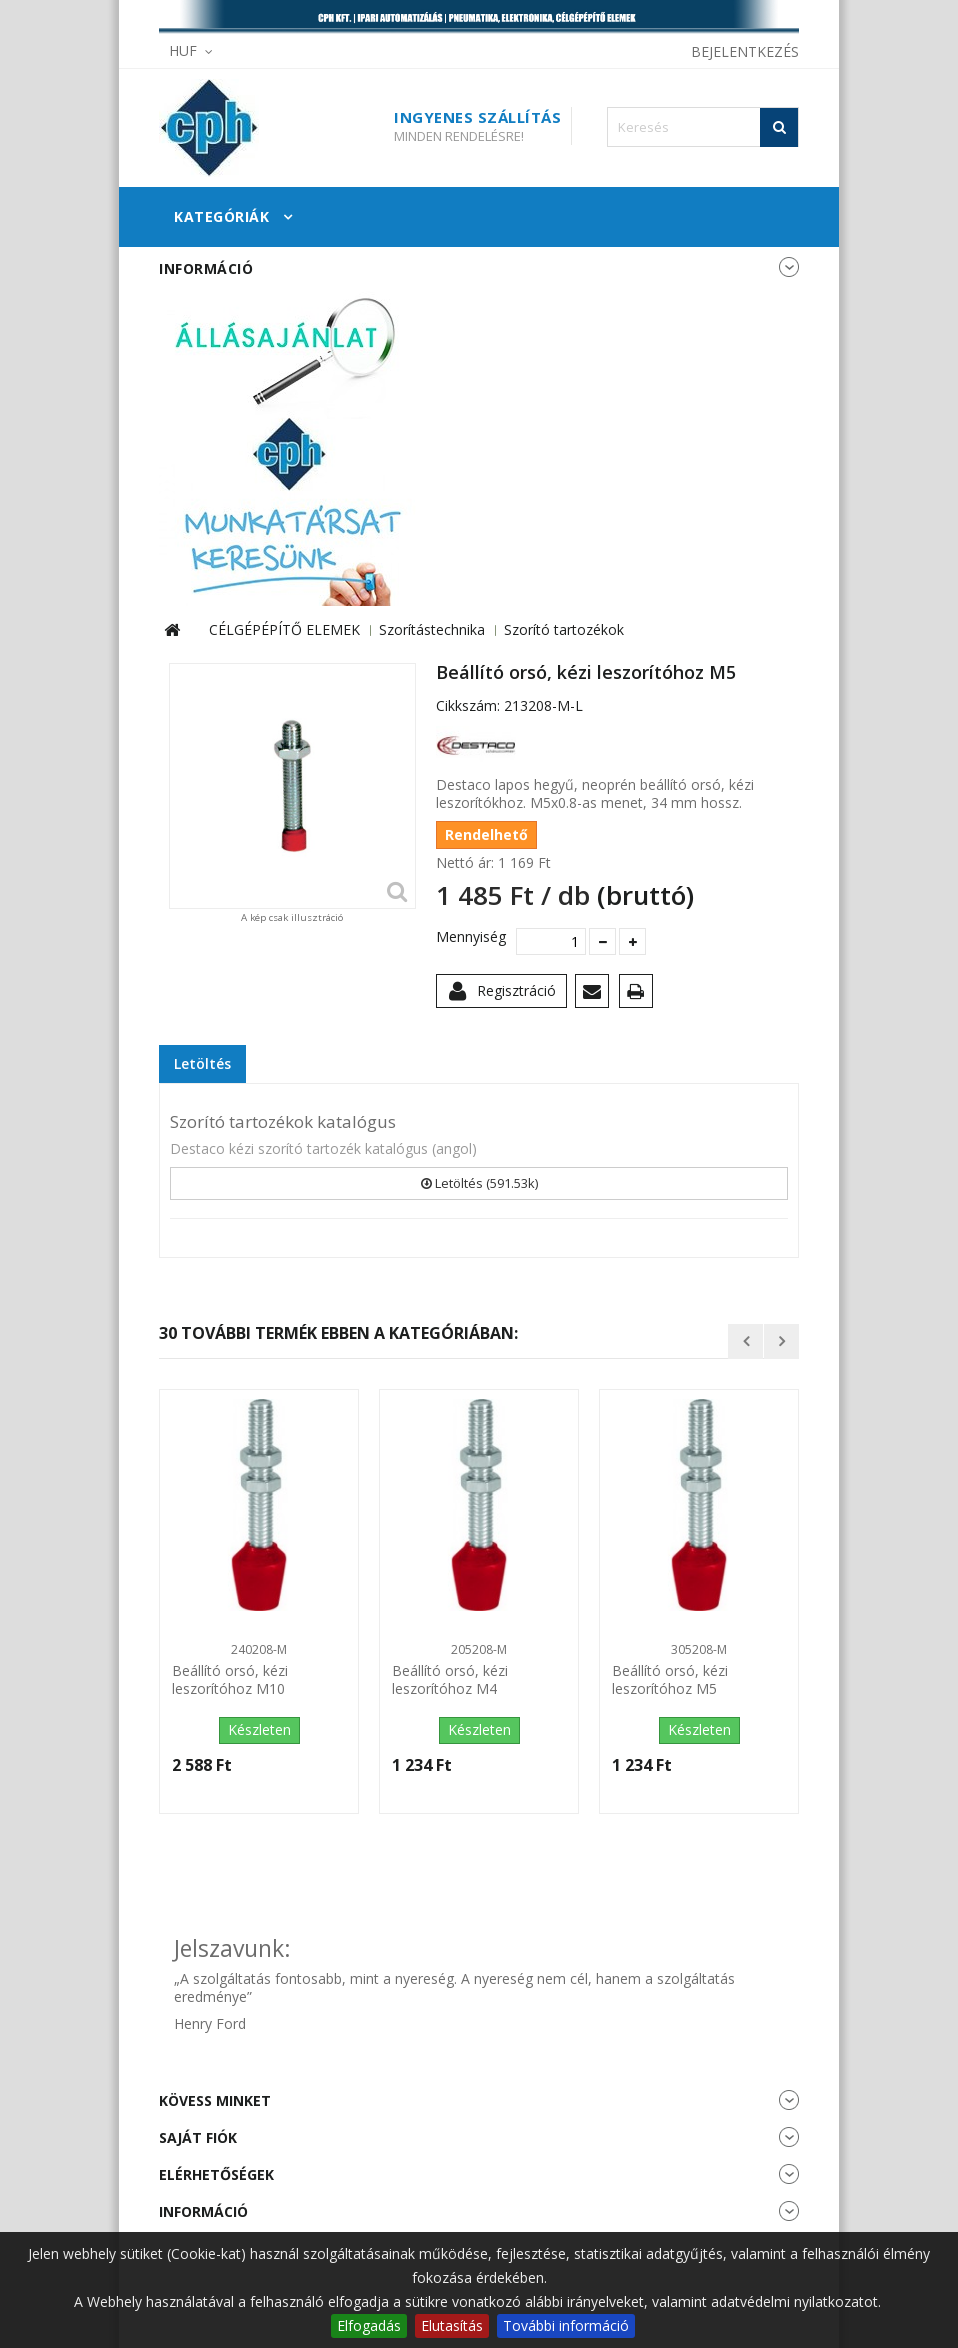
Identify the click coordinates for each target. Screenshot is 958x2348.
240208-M (259, 1649)
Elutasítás (452, 2325)
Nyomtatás (639, 994)
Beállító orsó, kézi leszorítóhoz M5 (670, 1680)
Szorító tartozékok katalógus (283, 1121)
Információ (206, 268)
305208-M (699, 1649)
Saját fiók (198, 2137)
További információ (566, 2325)
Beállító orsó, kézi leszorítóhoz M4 (450, 1680)
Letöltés (202, 1063)
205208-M (479, 1649)
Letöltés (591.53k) (479, 1183)
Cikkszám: (468, 706)
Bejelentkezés (745, 51)
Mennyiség (468, 937)
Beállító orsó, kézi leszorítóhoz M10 (230, 1680)
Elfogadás (369, 2325)
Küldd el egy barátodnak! (595, 994)
